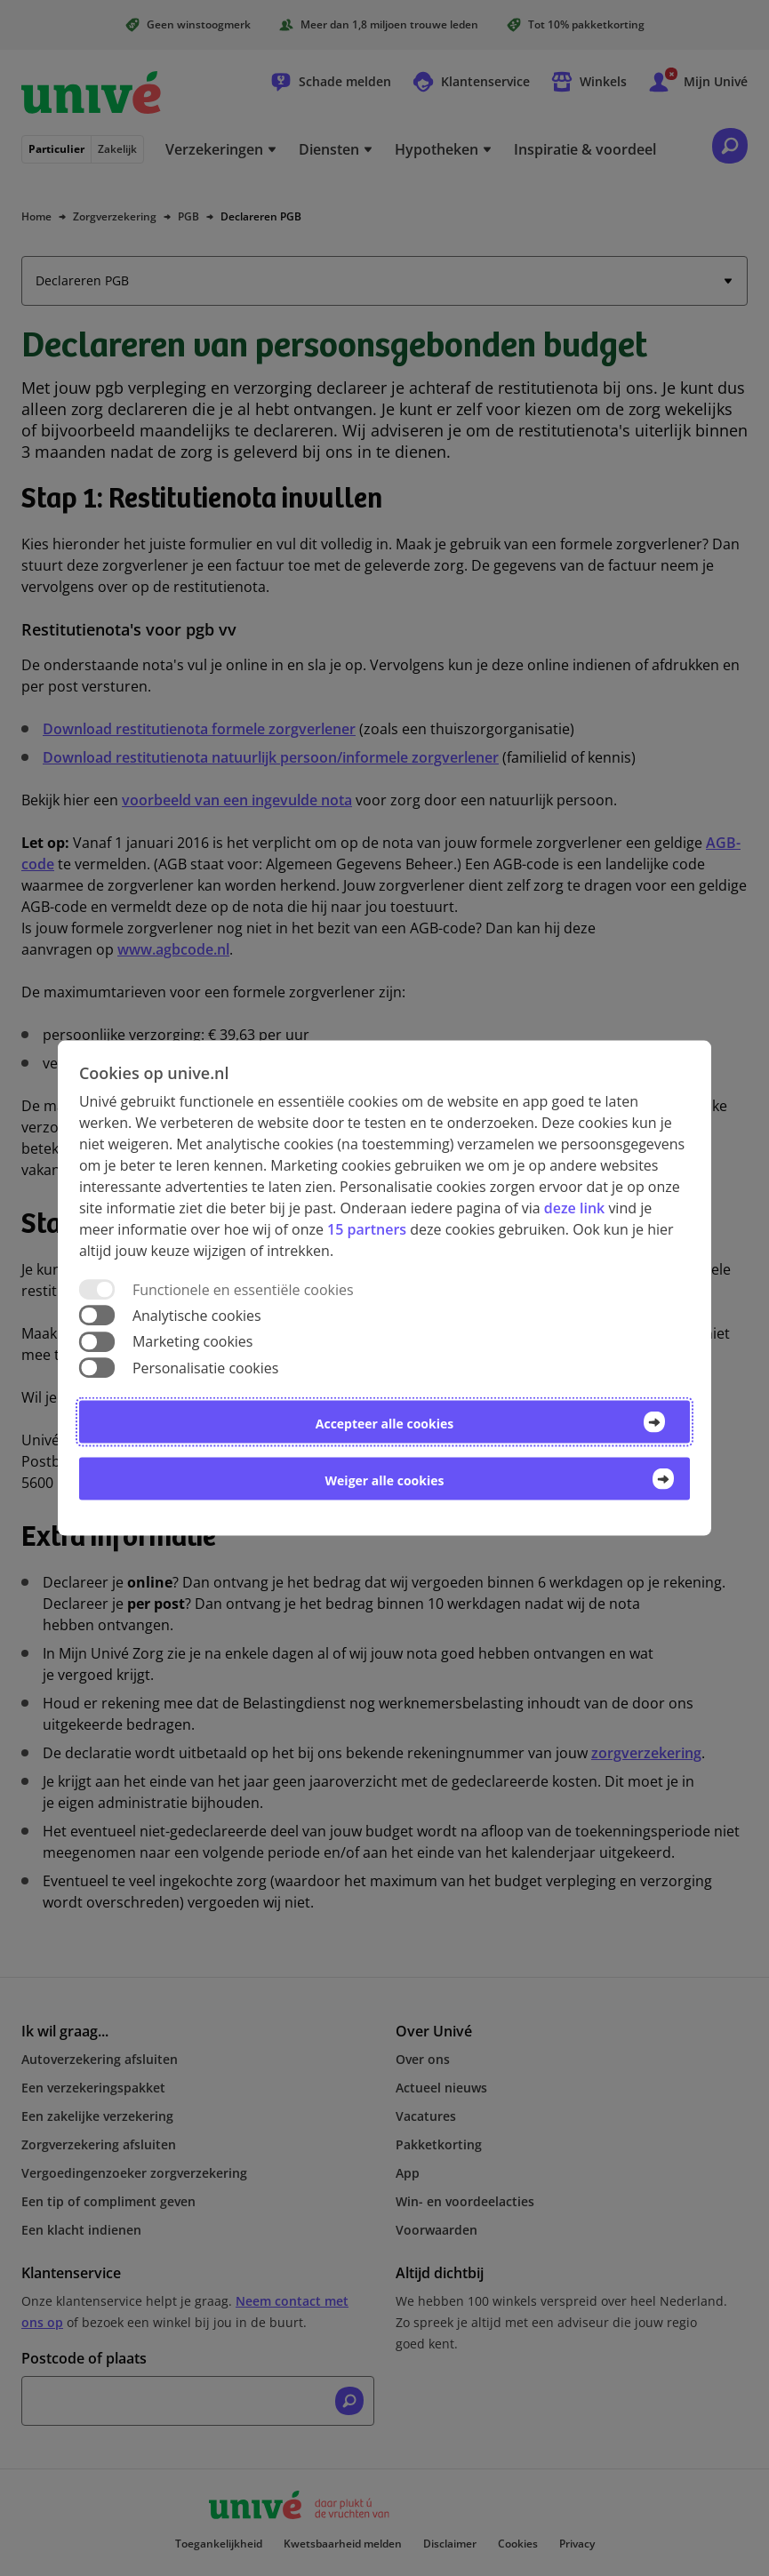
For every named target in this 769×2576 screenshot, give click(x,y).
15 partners (366, 1229)
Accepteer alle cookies (384, 1422)
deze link (574, 1208)
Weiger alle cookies (385, 1479)
